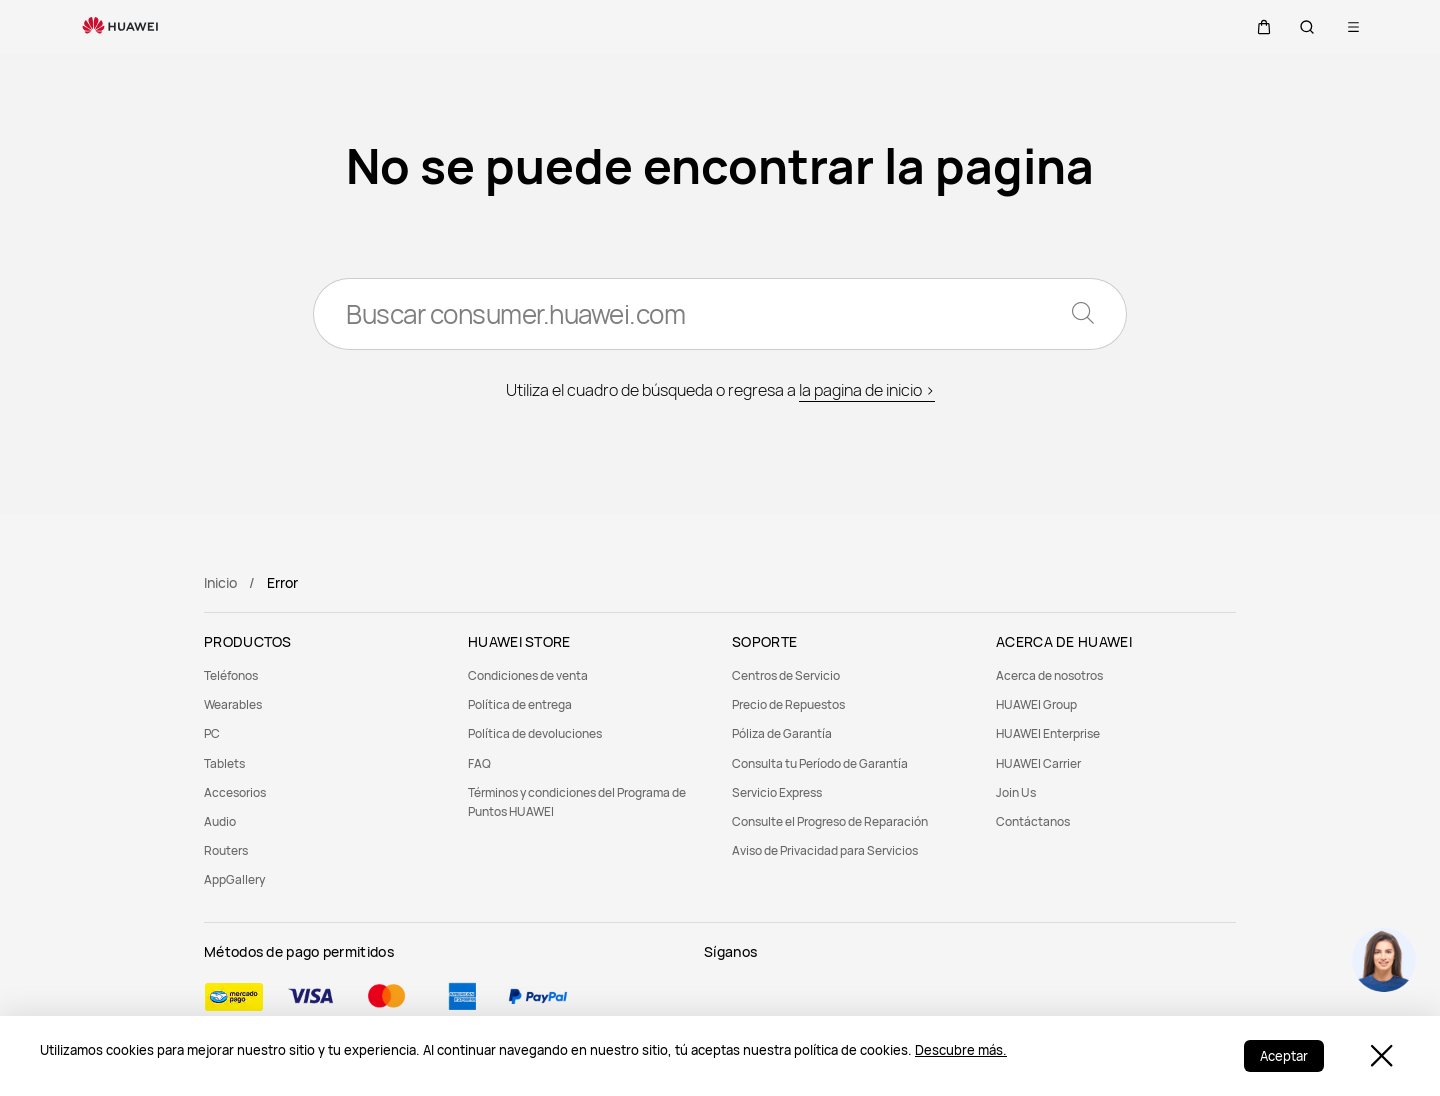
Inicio (220, 582)
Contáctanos (1033, 821)
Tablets (224, 763)
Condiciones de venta (528, 675)
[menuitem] (324, 675)
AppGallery (234, 879)
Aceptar (1284, 1056)
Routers (226, 850)
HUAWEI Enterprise (1048, 733)
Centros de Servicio (786, 675)
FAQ (479, 763)
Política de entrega (520, 704)
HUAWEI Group (1036, 704)
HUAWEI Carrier (1038, 763)
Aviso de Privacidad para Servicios (825, 850)
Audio (220, 821)
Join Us (1016, 792)
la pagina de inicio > (867, 390)
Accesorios (235, 792)
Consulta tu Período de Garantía (820, 763)
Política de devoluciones (535, 733)
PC (212, 733)
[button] (1259, 27)
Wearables (233, 704)
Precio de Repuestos (788, 704)
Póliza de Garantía (782, 733)
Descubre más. (961, 1050)
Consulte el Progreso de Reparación (830, 821)
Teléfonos (231, 675)
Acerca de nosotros (1049, 675)
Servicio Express (777, 792)
